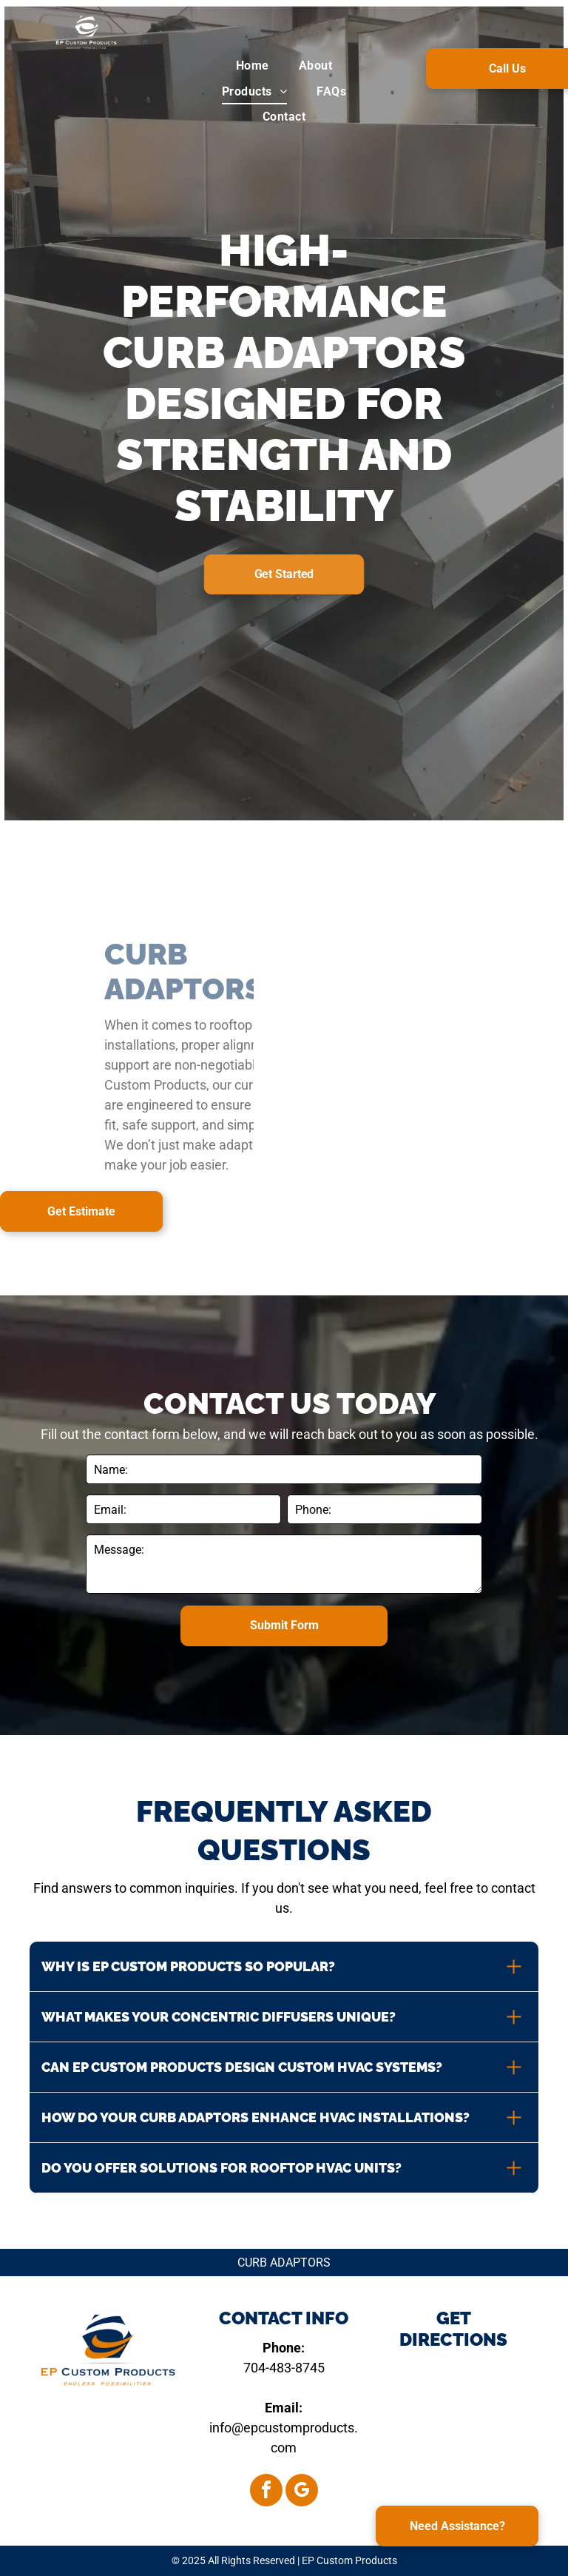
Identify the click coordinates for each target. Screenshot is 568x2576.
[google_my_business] (301, 2492)
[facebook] (266, 2492)
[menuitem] (252, 65)
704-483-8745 (284, 2367)
